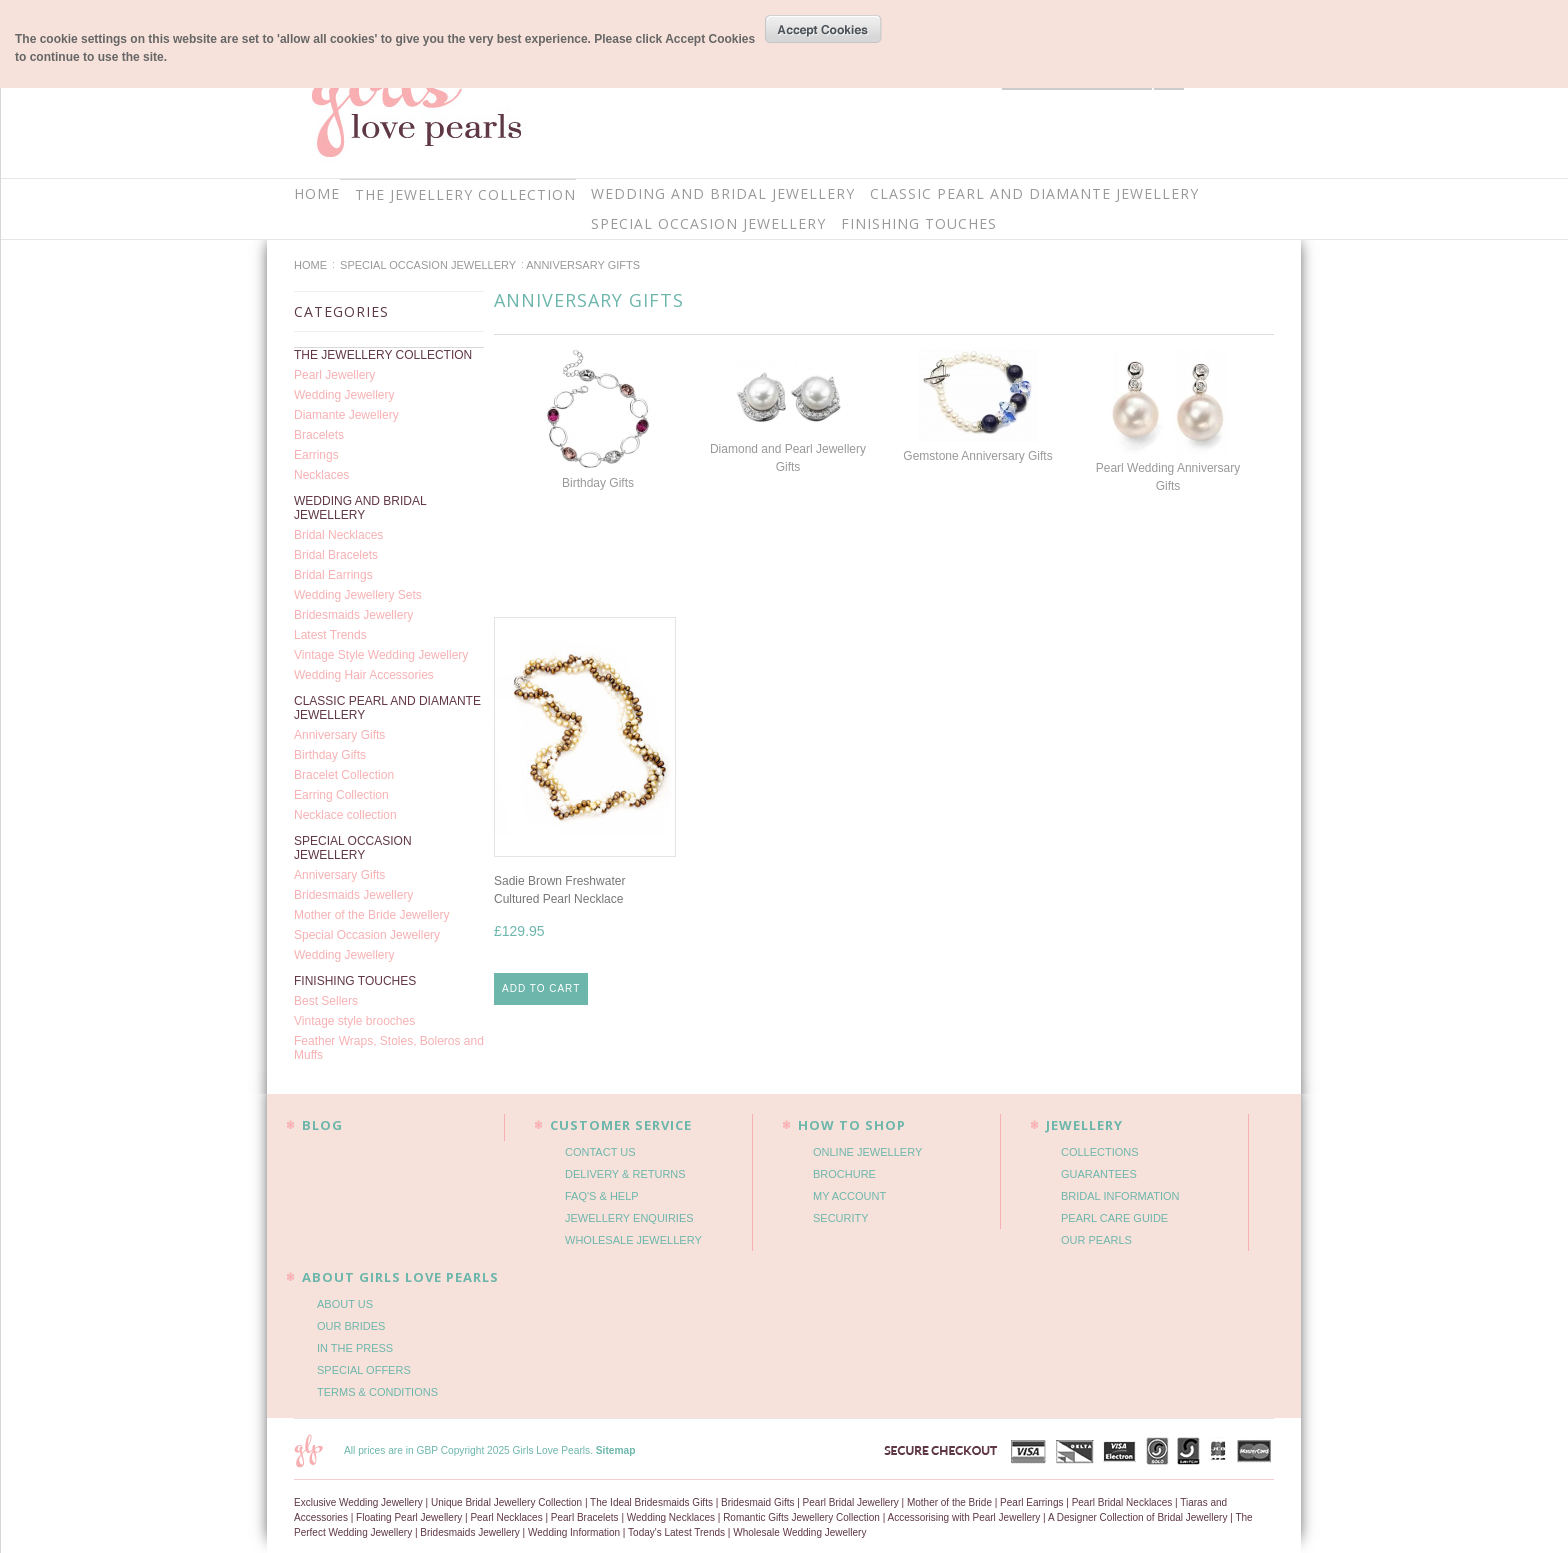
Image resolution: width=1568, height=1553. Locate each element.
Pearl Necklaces (506, 1517)
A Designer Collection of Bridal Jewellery (1138, 1517)
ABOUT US (345, 1304)
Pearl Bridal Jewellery (851, 1502)
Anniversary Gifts (339, 735)
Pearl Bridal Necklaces (1122, 1502)
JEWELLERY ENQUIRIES (629, 1218)
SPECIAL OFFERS (364, 1370)
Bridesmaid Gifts (757, 1502)
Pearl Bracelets (585, 1517)
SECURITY (841, 1218)
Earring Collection (341, 795)
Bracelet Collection (344, 775)
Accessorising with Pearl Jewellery (963, 1517)
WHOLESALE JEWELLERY (633, 1240)
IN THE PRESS (355, 1348)
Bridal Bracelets (336, 555)
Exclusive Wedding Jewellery (358, 1502)
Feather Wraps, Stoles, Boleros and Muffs (389, 1048)
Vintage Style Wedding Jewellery (381, 655)
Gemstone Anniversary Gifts (977, 456)
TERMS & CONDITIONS (377, 1392)
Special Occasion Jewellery (367, 935)
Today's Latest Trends (676, 1532)
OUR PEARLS (1096, 1240)
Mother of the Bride (949, 1502)
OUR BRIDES (351, 1326)
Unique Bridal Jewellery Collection (506, 1502)
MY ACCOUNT (849, 1196)
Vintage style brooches (354, 1021)
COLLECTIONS (1100, 1152)
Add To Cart (541, 988)
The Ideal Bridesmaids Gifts (651, 1502)
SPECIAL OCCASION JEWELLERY (708, 223)
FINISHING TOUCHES (919, 223)
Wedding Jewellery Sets (358, 595)
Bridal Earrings (333, 575)
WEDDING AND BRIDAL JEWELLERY (723, 193)
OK (823, 29)
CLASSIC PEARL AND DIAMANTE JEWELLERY (1034, 193)
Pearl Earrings (1031, 1502)
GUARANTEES (1099, 1174)
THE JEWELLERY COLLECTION (465, 194)
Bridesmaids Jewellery (353, 615)
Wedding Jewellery (344, 395)
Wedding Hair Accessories (364, 675)
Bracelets (319, 435)
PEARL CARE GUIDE (1114, 1218)
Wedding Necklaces (671, 1517)
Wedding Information (574, 1532)
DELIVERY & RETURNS (625, 1174)
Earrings (316, 455)
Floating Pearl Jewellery (409, 1517)
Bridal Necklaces (338, 535)
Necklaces (321, 475)
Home (310, 265)
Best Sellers (326, 1001)
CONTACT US (600, 1152)
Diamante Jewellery (346, 415)
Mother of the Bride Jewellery (371, 915)
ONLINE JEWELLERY (867, 1152)
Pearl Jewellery (334, 375)
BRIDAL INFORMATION (1120, 1196)
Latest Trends (330, 635)
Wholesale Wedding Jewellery (799, 1532)
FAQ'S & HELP (602, 1196)
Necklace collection (345, 815)
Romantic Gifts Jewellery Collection (801, 1517)
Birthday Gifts (330, 755)
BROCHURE (844, 1174)
